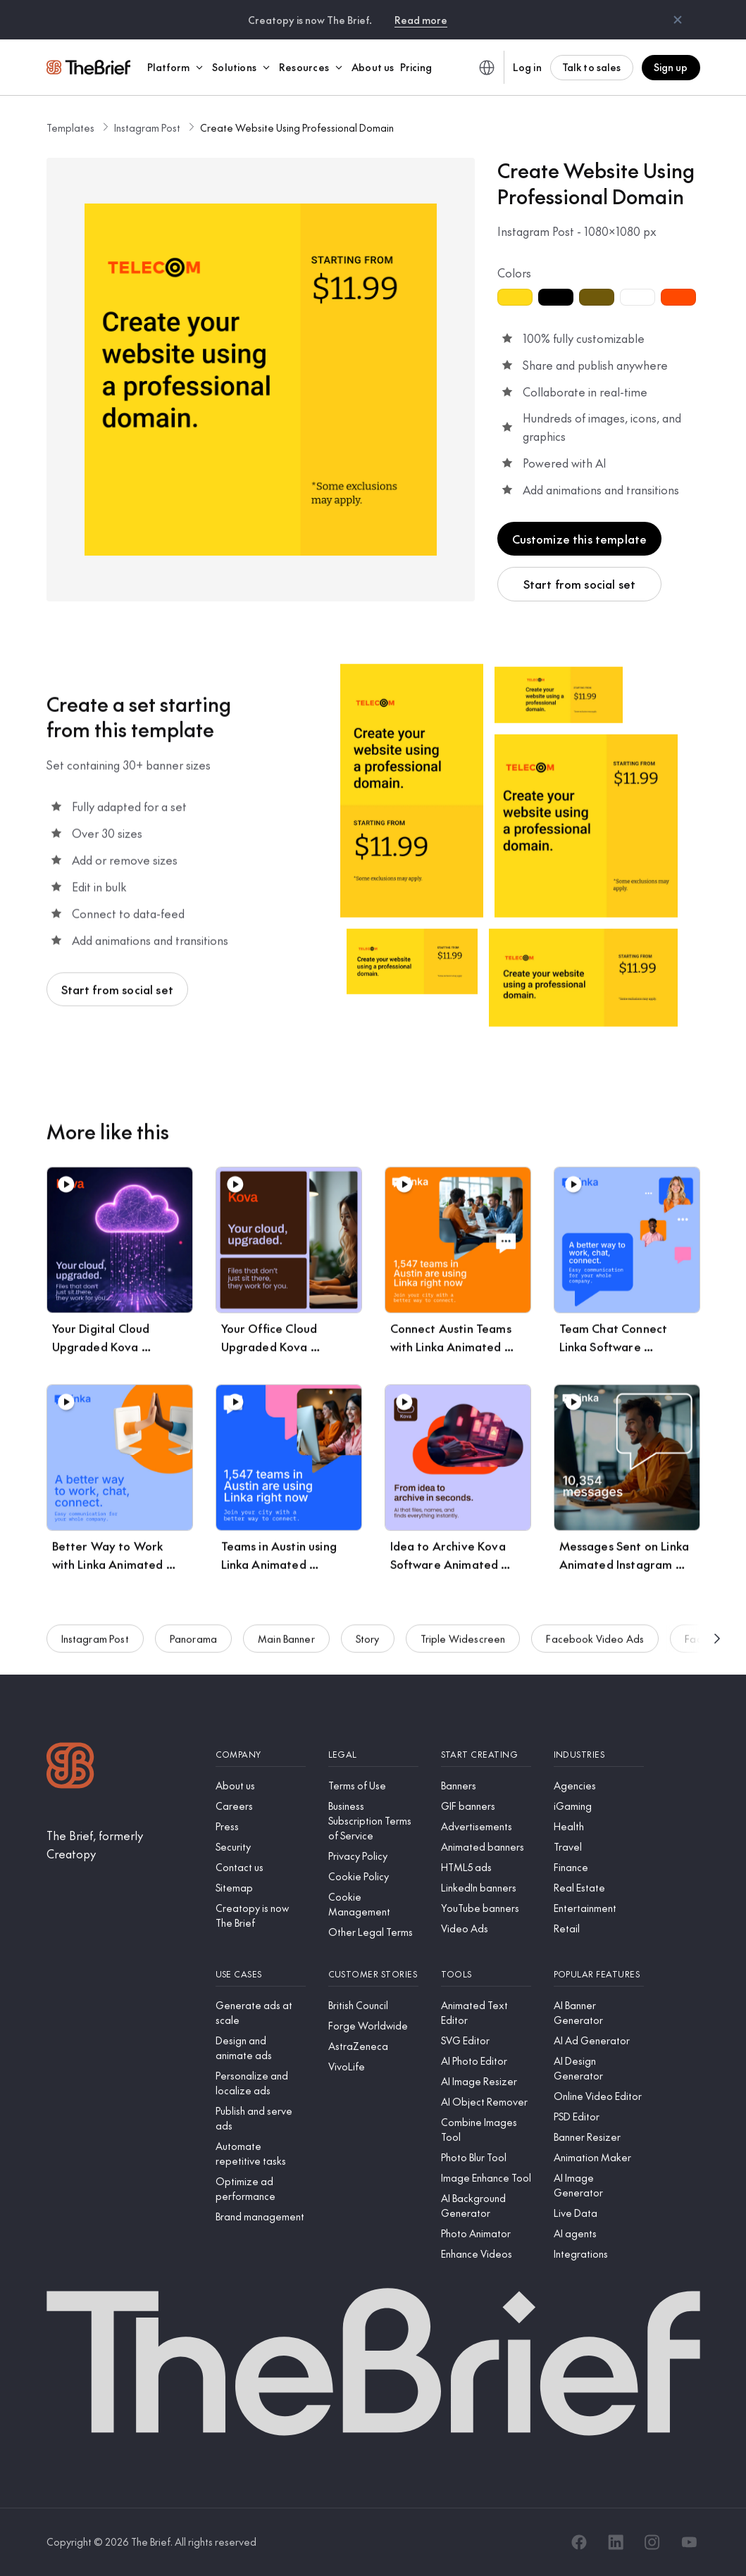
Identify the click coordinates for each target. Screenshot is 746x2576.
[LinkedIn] (615, 2542)
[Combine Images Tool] (486, 2129)
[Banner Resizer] (599, 2137)
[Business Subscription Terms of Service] (373, 1821)
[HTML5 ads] (486, 1867)
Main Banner (286, 1643)
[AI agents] (599, 2233)
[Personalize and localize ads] (261, 2083)
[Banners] (486, 1785)
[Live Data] (599, 2213)
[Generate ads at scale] (261, 2012)
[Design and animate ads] (261, 2048)
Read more (420, 20)
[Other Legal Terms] (373, 1932)
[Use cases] (261, 1974)
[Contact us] (261, 1867)
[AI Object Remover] (486, 2101)
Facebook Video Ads (595, 1643)
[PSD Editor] (599, 2116)
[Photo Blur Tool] (486, 2157)
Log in (527, 67)
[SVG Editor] (486, 2040)
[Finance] (599, 1867)
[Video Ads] (486, 1928)
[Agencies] (599, 1785)
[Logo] (70, 1767)
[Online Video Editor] (599, 2096)
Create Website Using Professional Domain (297, 127)
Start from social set (579, 584)
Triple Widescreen (463, 1643)
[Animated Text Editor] (486, 2012)
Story (368, 1643)
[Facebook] (579, 2542)
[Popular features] (599, 1974)
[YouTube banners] (486, 1908)
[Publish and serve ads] (261, 2118)
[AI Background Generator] (486, 2205)
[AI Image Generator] (599, 2185)
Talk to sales (591, 67)
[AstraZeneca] (373, 2046)
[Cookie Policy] (373, 1876)
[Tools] (486, 1974)
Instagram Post (147, 127)
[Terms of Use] (373, 1785)
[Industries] (599, 1754)
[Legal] (373, 1754)
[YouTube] (689, 2542)
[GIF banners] (486, 1806)
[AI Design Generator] (599, 2068)
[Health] (599, 1826)
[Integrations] (599, 2253)
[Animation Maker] (599, 2157)
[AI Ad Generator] (599, 2040)
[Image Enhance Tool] (486, 2177)
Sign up (671, 67)
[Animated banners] (486, 1846)
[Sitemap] (261, 1887)
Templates (70, 127)
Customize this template (579, 538)
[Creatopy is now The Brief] (261, 1915)
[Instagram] (652, 2542)
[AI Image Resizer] (486, 2081)
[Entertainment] (599, 1908)
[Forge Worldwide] (373, 2025)
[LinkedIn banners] (486, 1887)
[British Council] (373, 2005)
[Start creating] (486, 1754)
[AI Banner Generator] (599, 2012)
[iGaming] (599, 1806)
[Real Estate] (599, 1887)
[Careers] (261, 1806)
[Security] (261, 1846)
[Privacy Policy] (373, 1856)
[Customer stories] (373, 1974)
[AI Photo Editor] (486, 2060)
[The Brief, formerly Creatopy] (119, 1844)
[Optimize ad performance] (261, 2188)
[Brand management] (261, 2216)
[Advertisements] (486, 1826)
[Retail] (599, 1928)
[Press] (261, 1826)
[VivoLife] (373, 2066)
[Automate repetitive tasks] (261, 2153)
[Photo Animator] (486, 2233)
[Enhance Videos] (486, 2253)
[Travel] (599, 1846)
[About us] (261, 1785)
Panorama (193, 1643)
